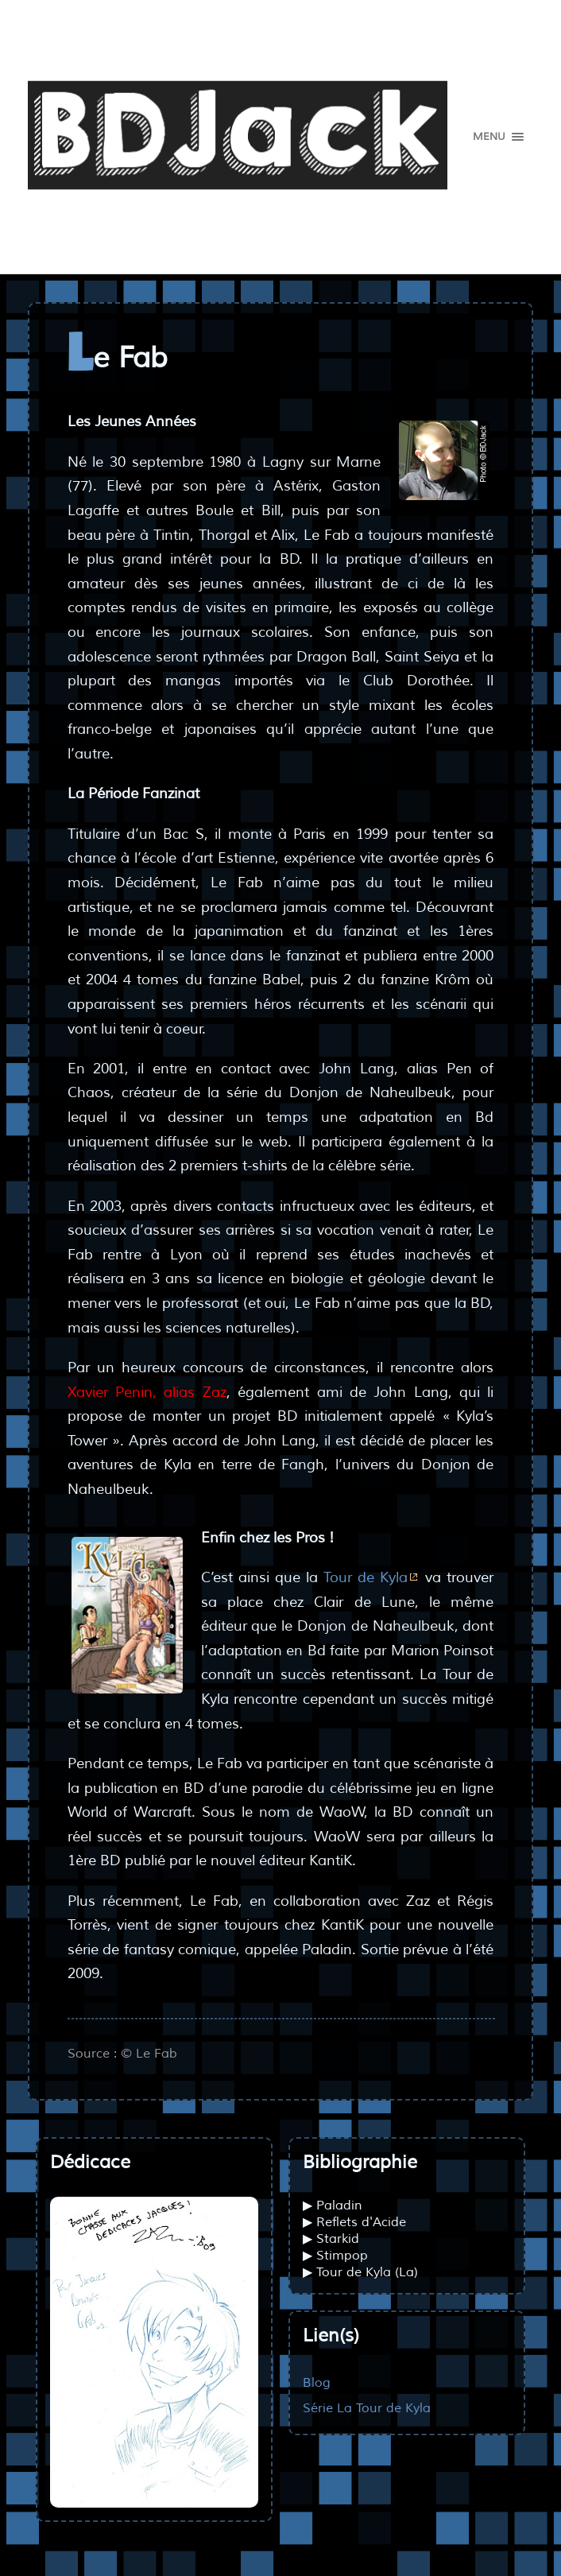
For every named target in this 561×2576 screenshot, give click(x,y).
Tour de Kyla (365, 1577)
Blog (317, 2382)
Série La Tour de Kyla (367, 2407)
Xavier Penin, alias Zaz (147, 1392)
